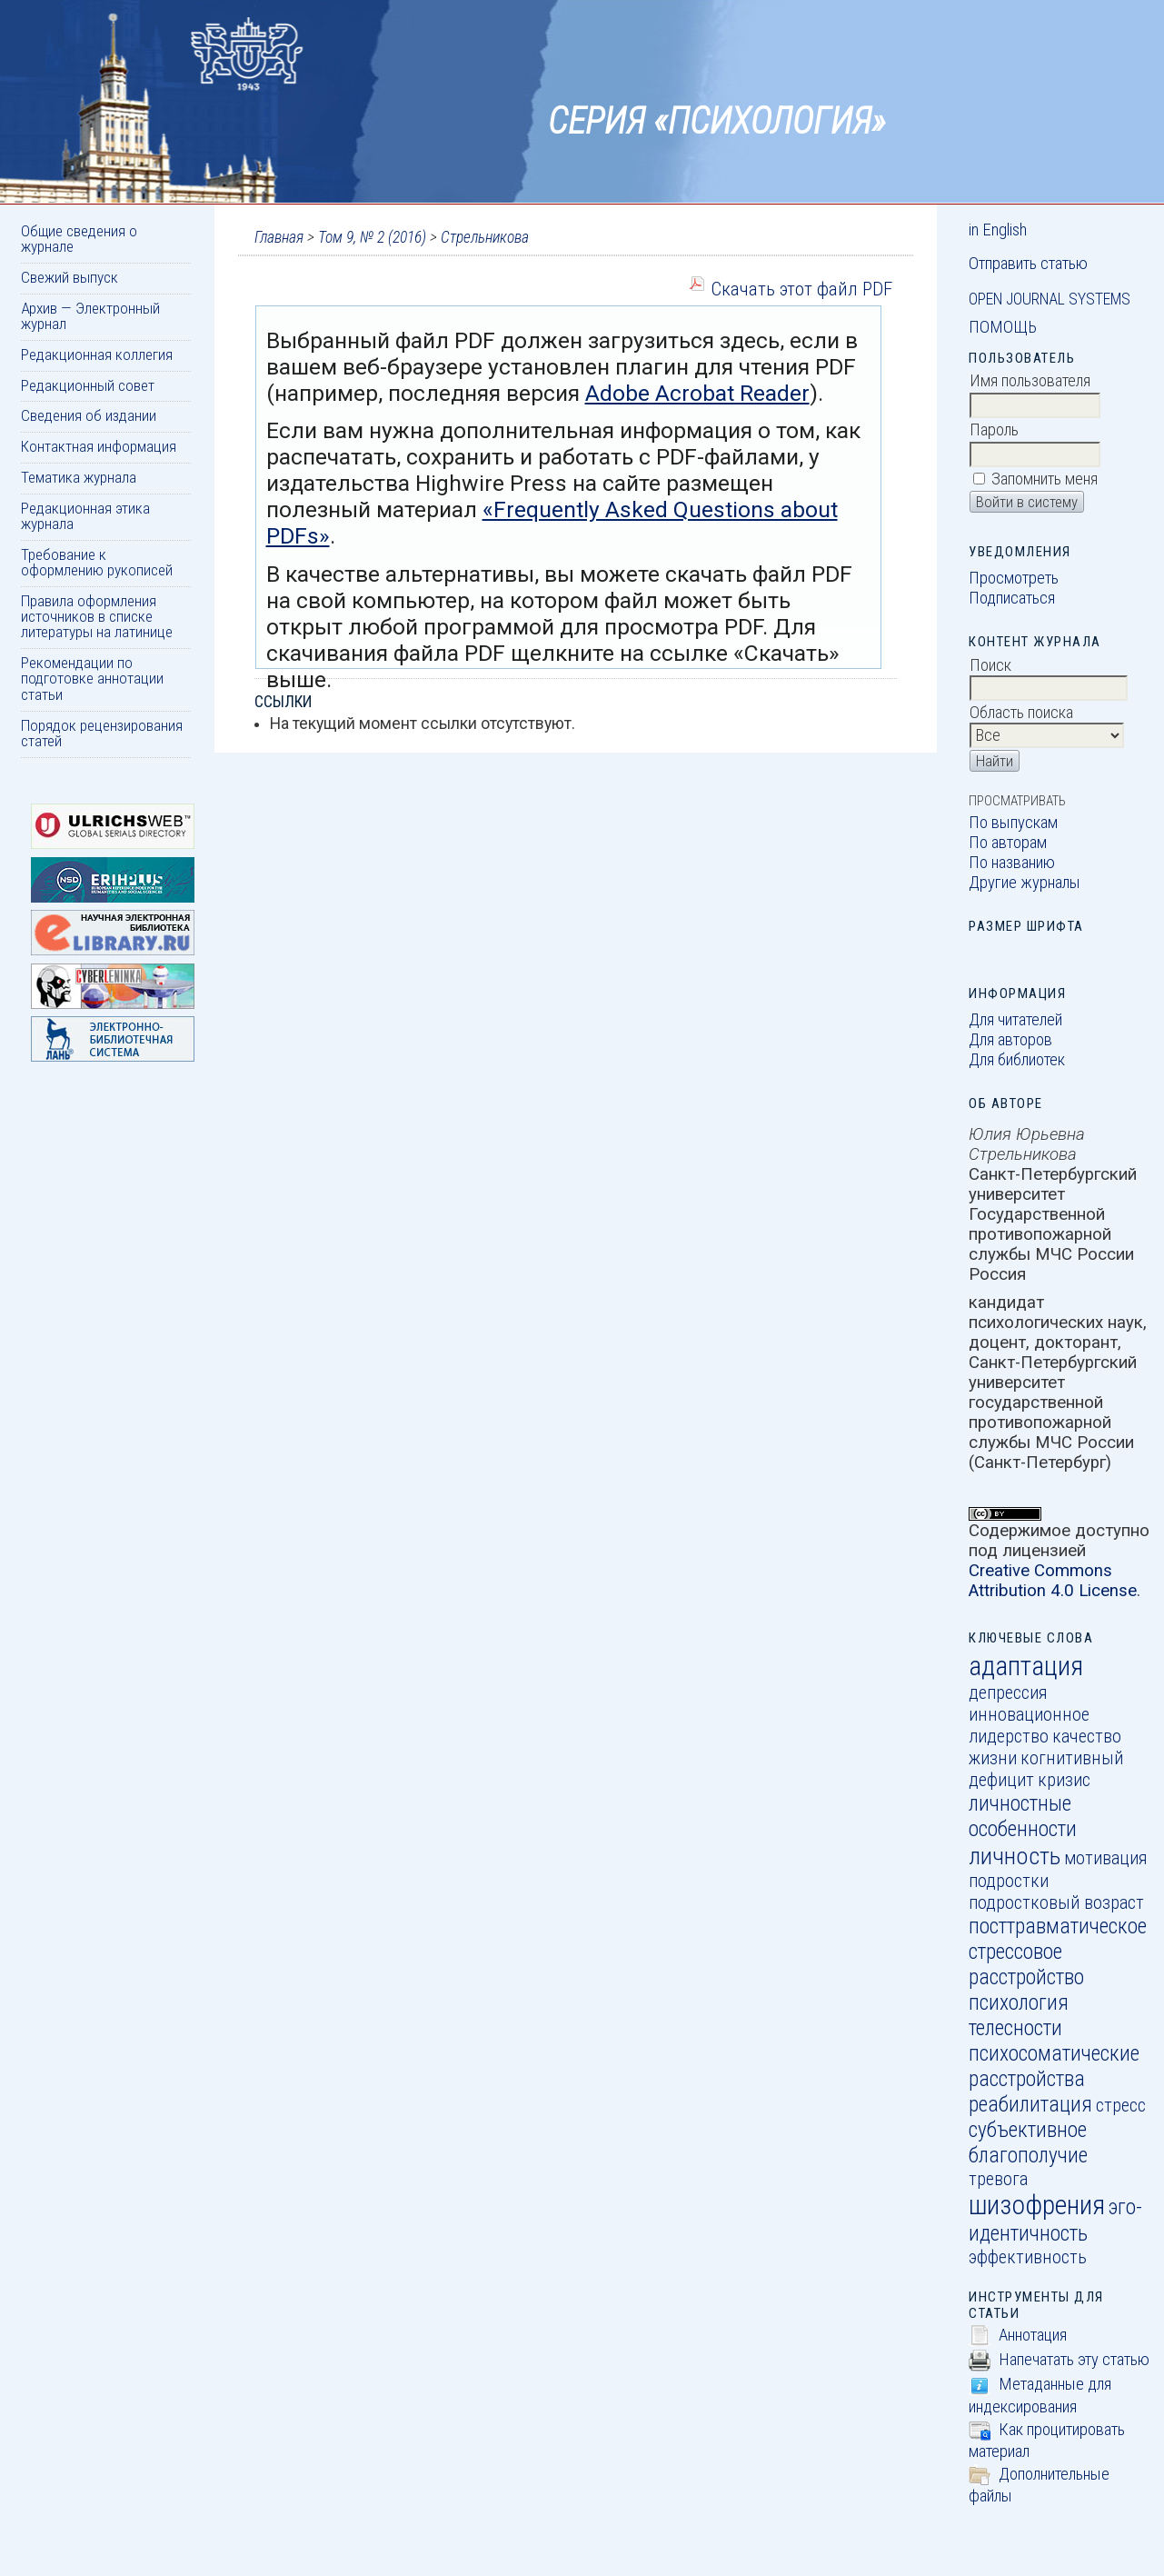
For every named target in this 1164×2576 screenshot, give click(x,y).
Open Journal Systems (1049, 299)
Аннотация (1033, 2335)
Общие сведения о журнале (79, 238)
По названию (1012, 863)
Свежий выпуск (69, 277)
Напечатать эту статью (1074, 2360)
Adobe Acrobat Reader (697, 393)
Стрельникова (485, 237)
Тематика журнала (78, 477)
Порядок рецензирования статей (102, 733)
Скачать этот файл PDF (801, 288)
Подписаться (1012, 598)
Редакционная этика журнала (85, 516)
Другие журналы (1024, 883)
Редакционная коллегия (97, 354)
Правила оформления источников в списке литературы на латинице (97, 617)
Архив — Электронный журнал (90, 316)
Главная (278, 237)
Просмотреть (1014, 578)
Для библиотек (1017, 1060)
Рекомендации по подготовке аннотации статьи (92, 679)
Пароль (994, 430)
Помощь (1003, 327)
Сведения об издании (88, 415)
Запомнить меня (1044, 479)
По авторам (1008, 843)
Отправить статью (1028, 264)
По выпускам (1013, 823)
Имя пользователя (1030, 381)
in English (998, 230)
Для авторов (1010, 1040)
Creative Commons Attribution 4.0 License (1053, 1581)
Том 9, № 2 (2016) (372, 237)
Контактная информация (98, 446)
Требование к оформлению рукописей (97, 562)
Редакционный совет (87, 385)
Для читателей (1015, 1020)
